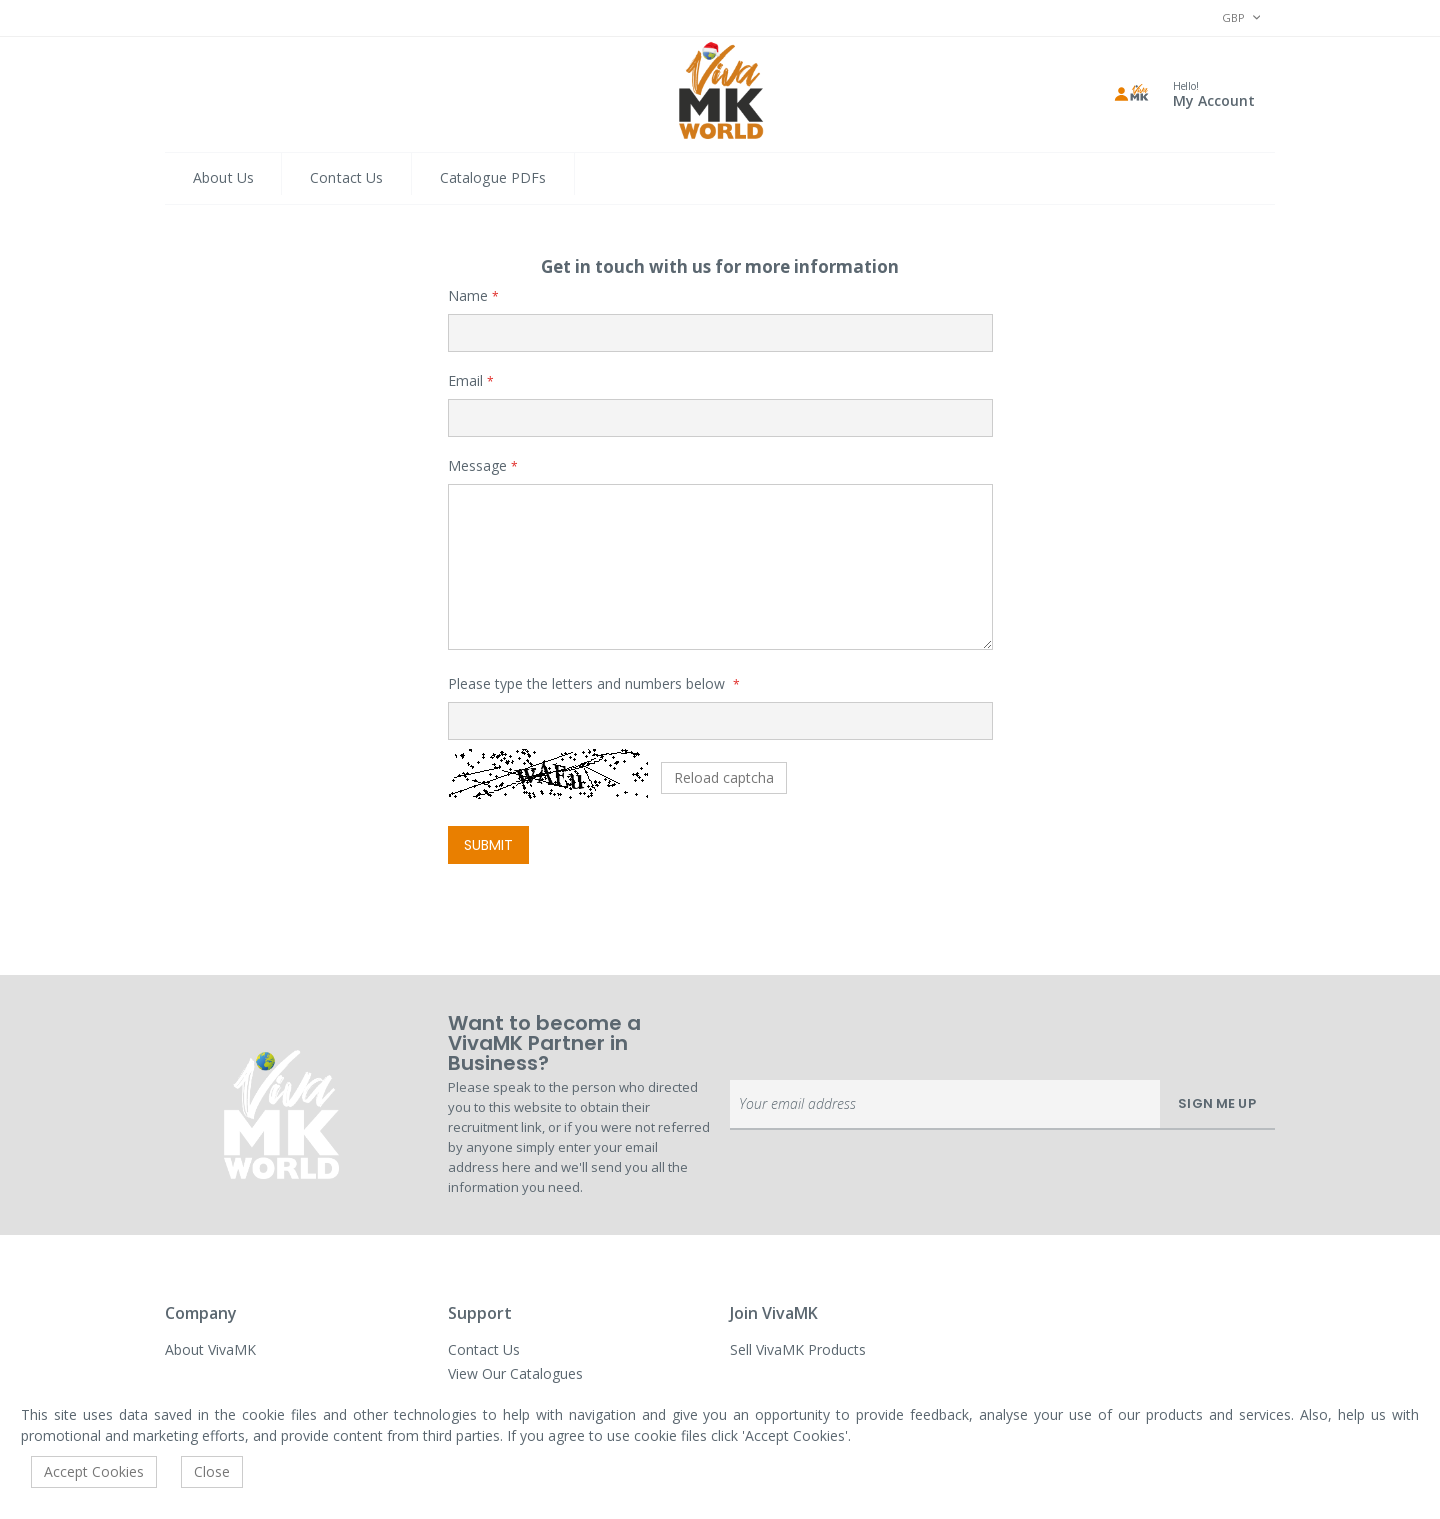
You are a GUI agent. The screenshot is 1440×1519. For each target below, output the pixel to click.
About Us (223, 177)
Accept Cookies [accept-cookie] (94, 1471)
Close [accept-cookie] (212, 1471)
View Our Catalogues (515, 1373)
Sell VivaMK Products (798, 1349)
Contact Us (346, 177)
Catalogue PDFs (493, 177)
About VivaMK (210, 1349)
